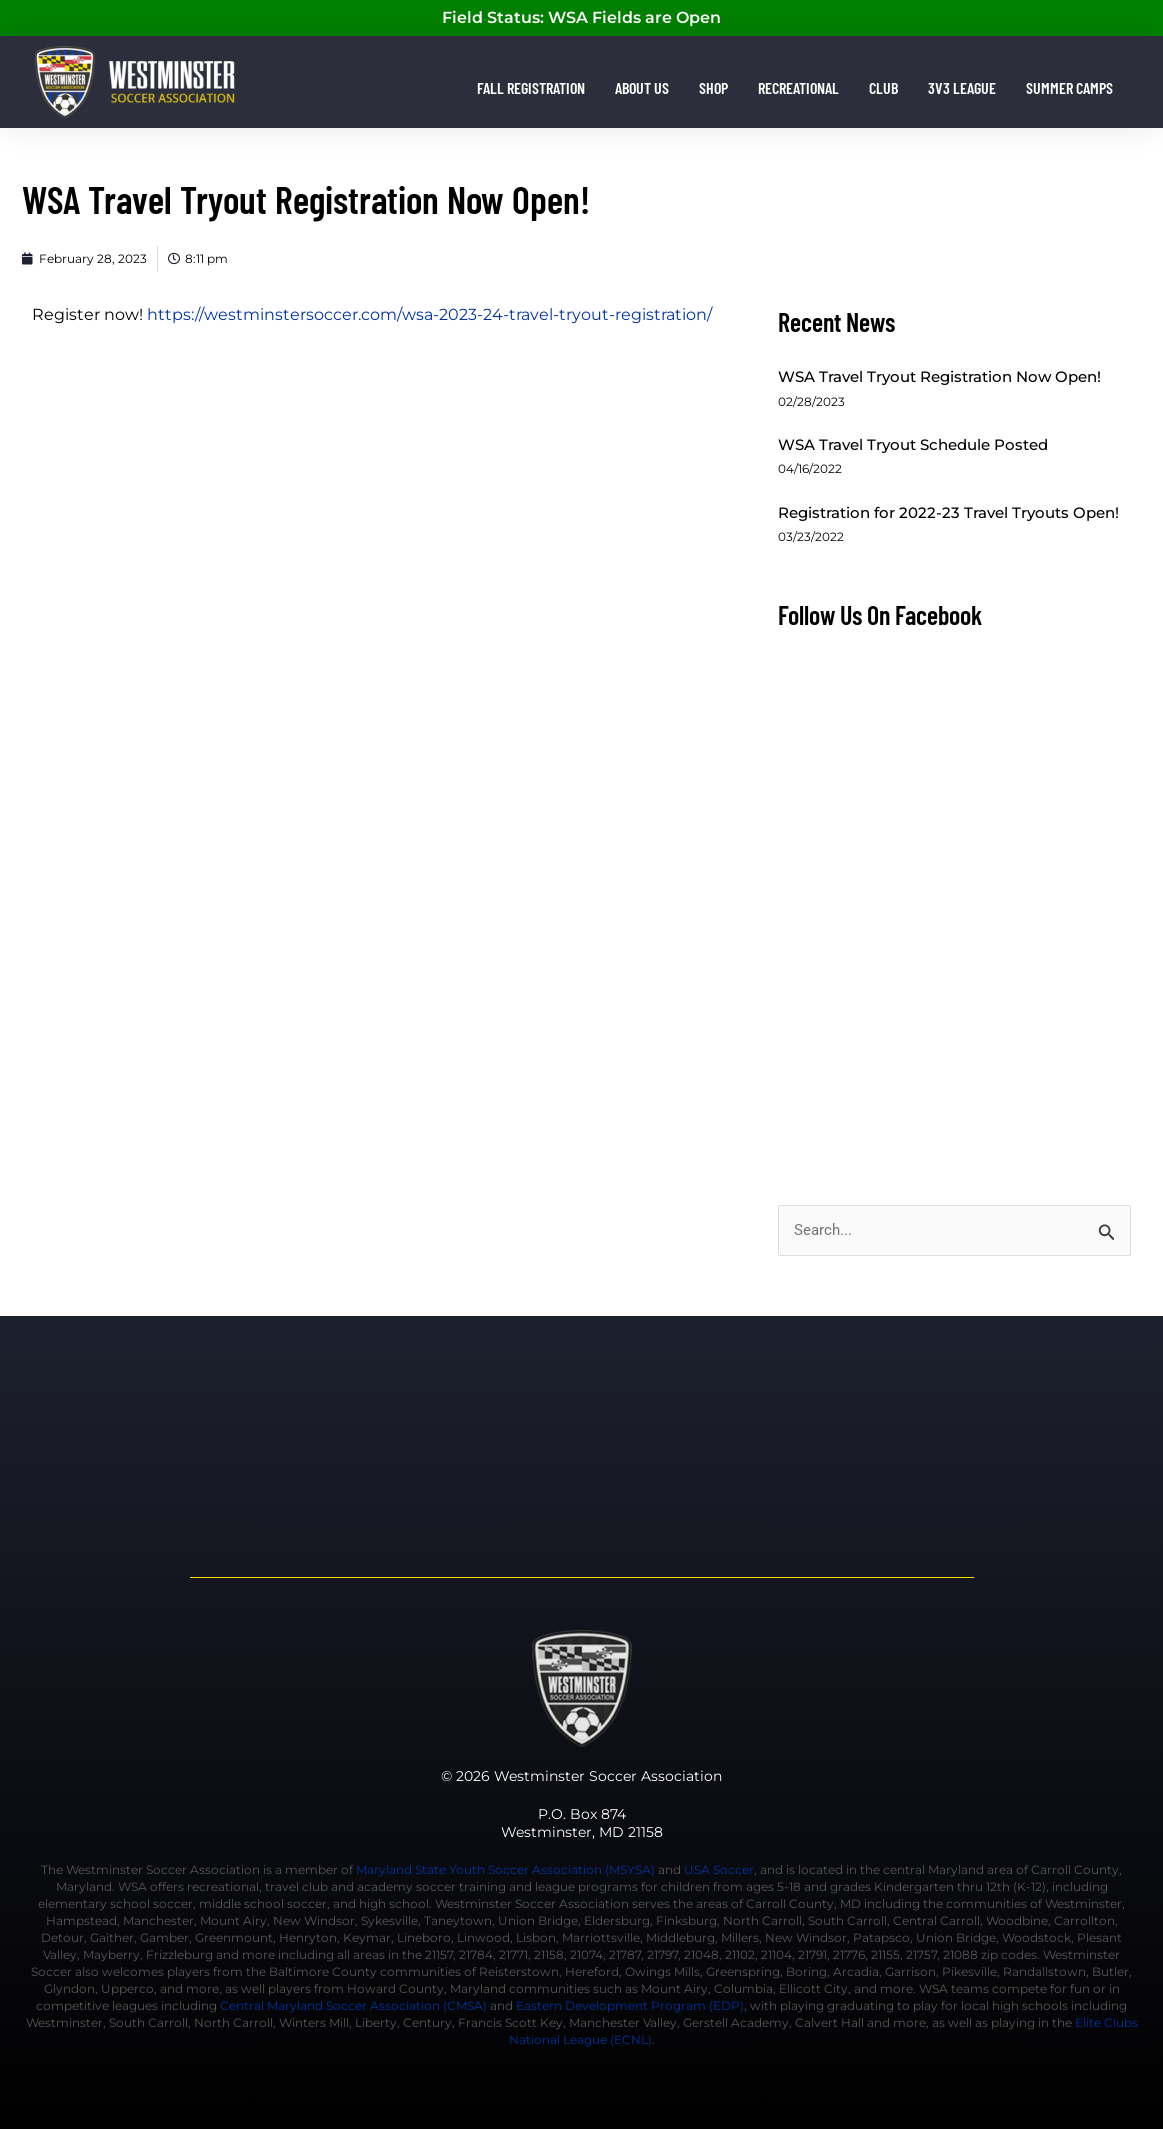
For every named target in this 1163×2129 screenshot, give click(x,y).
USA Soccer (719, 1869)
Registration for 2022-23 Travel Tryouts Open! (948, 512)
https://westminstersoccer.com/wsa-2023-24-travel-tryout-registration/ (429, 314)
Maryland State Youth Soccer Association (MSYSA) (505, 1869)
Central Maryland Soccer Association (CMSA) (353, 2005)
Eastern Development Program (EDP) (630, 2005)
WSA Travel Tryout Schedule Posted (913, 444)
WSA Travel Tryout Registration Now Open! (939, 376)
